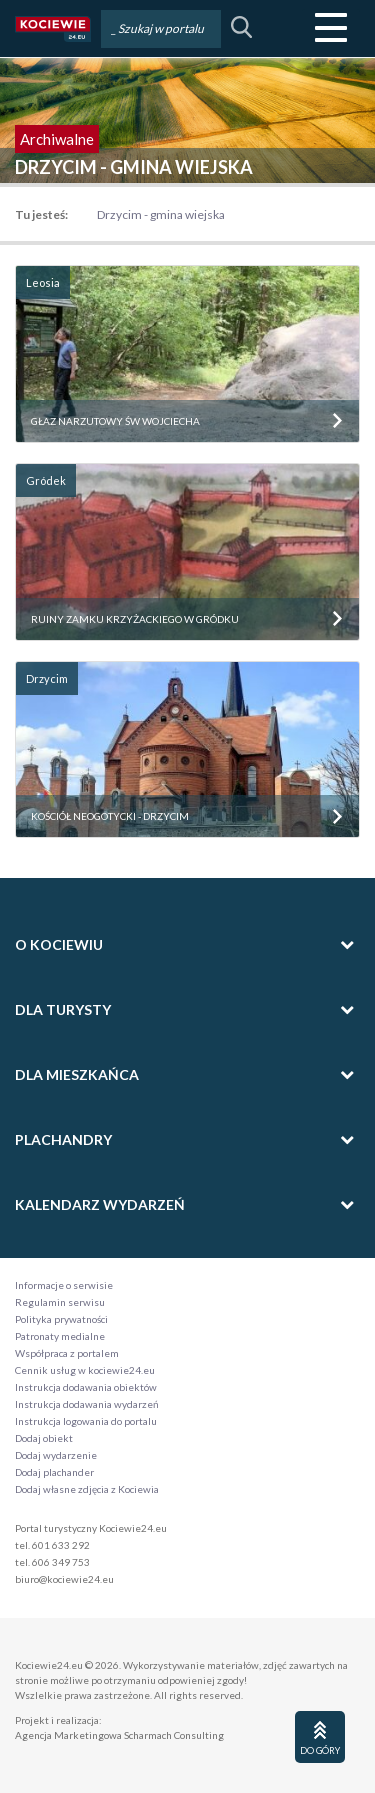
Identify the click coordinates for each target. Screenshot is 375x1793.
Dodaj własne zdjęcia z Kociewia (87, 1489)
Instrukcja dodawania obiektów (86, 1387)
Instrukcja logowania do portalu (86, 1421)
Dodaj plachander (54, 1472)
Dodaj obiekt (44, 1438)
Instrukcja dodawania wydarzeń (87, 1404)
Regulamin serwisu (60, 1302)
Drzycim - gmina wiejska (161, 214)
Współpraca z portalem (67, 1353)
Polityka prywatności (61, 1319)
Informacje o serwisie (64, 1285)
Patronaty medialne (60, 1336)
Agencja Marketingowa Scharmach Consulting (119, 1735)
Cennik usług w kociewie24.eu (85, 1370)
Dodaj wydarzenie (56, 1455)
